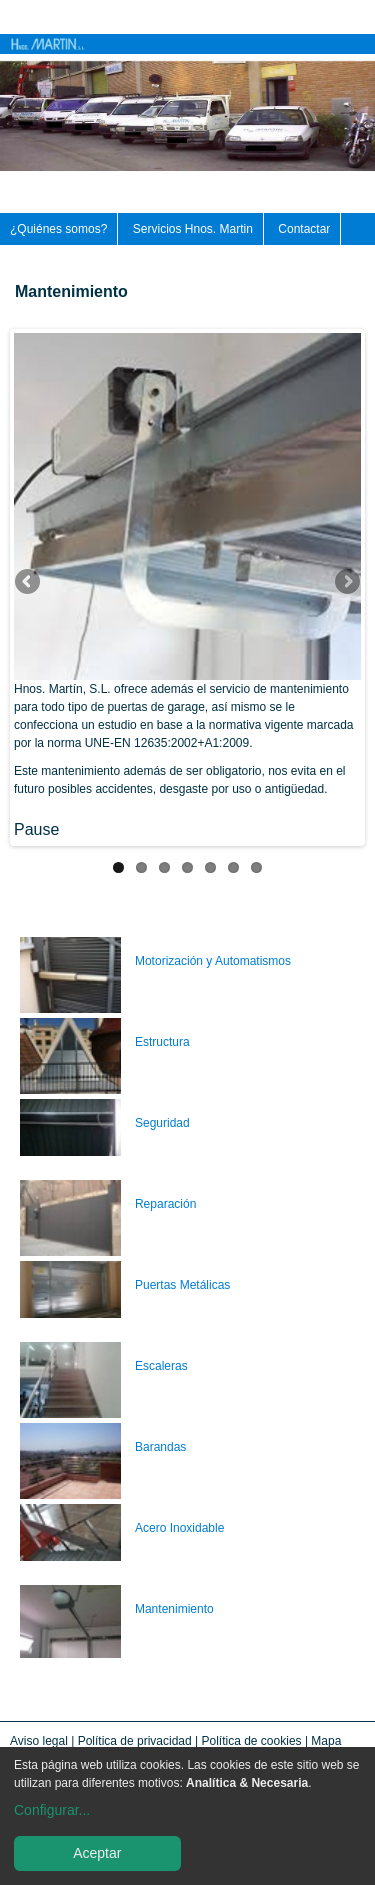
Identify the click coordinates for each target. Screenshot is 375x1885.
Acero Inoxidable (179, 1528)
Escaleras (161, 1366)
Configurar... (52, 1810)
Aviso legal (39, 1741)
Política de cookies (252, 1741)
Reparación (165, 1204)
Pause (36, 829)
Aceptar (97, 1853)
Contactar (304, 229)
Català (367, 12)
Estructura (162, 1042)
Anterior (29, 583)
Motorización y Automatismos (213, 961)
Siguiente (346, 583)
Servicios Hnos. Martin (193, 229)
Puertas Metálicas (182, 1285)
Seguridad (162, 1123)
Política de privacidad (135, 1741)
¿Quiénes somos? (58, 229)
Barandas (160, 1447)
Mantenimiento (174, 1609)
